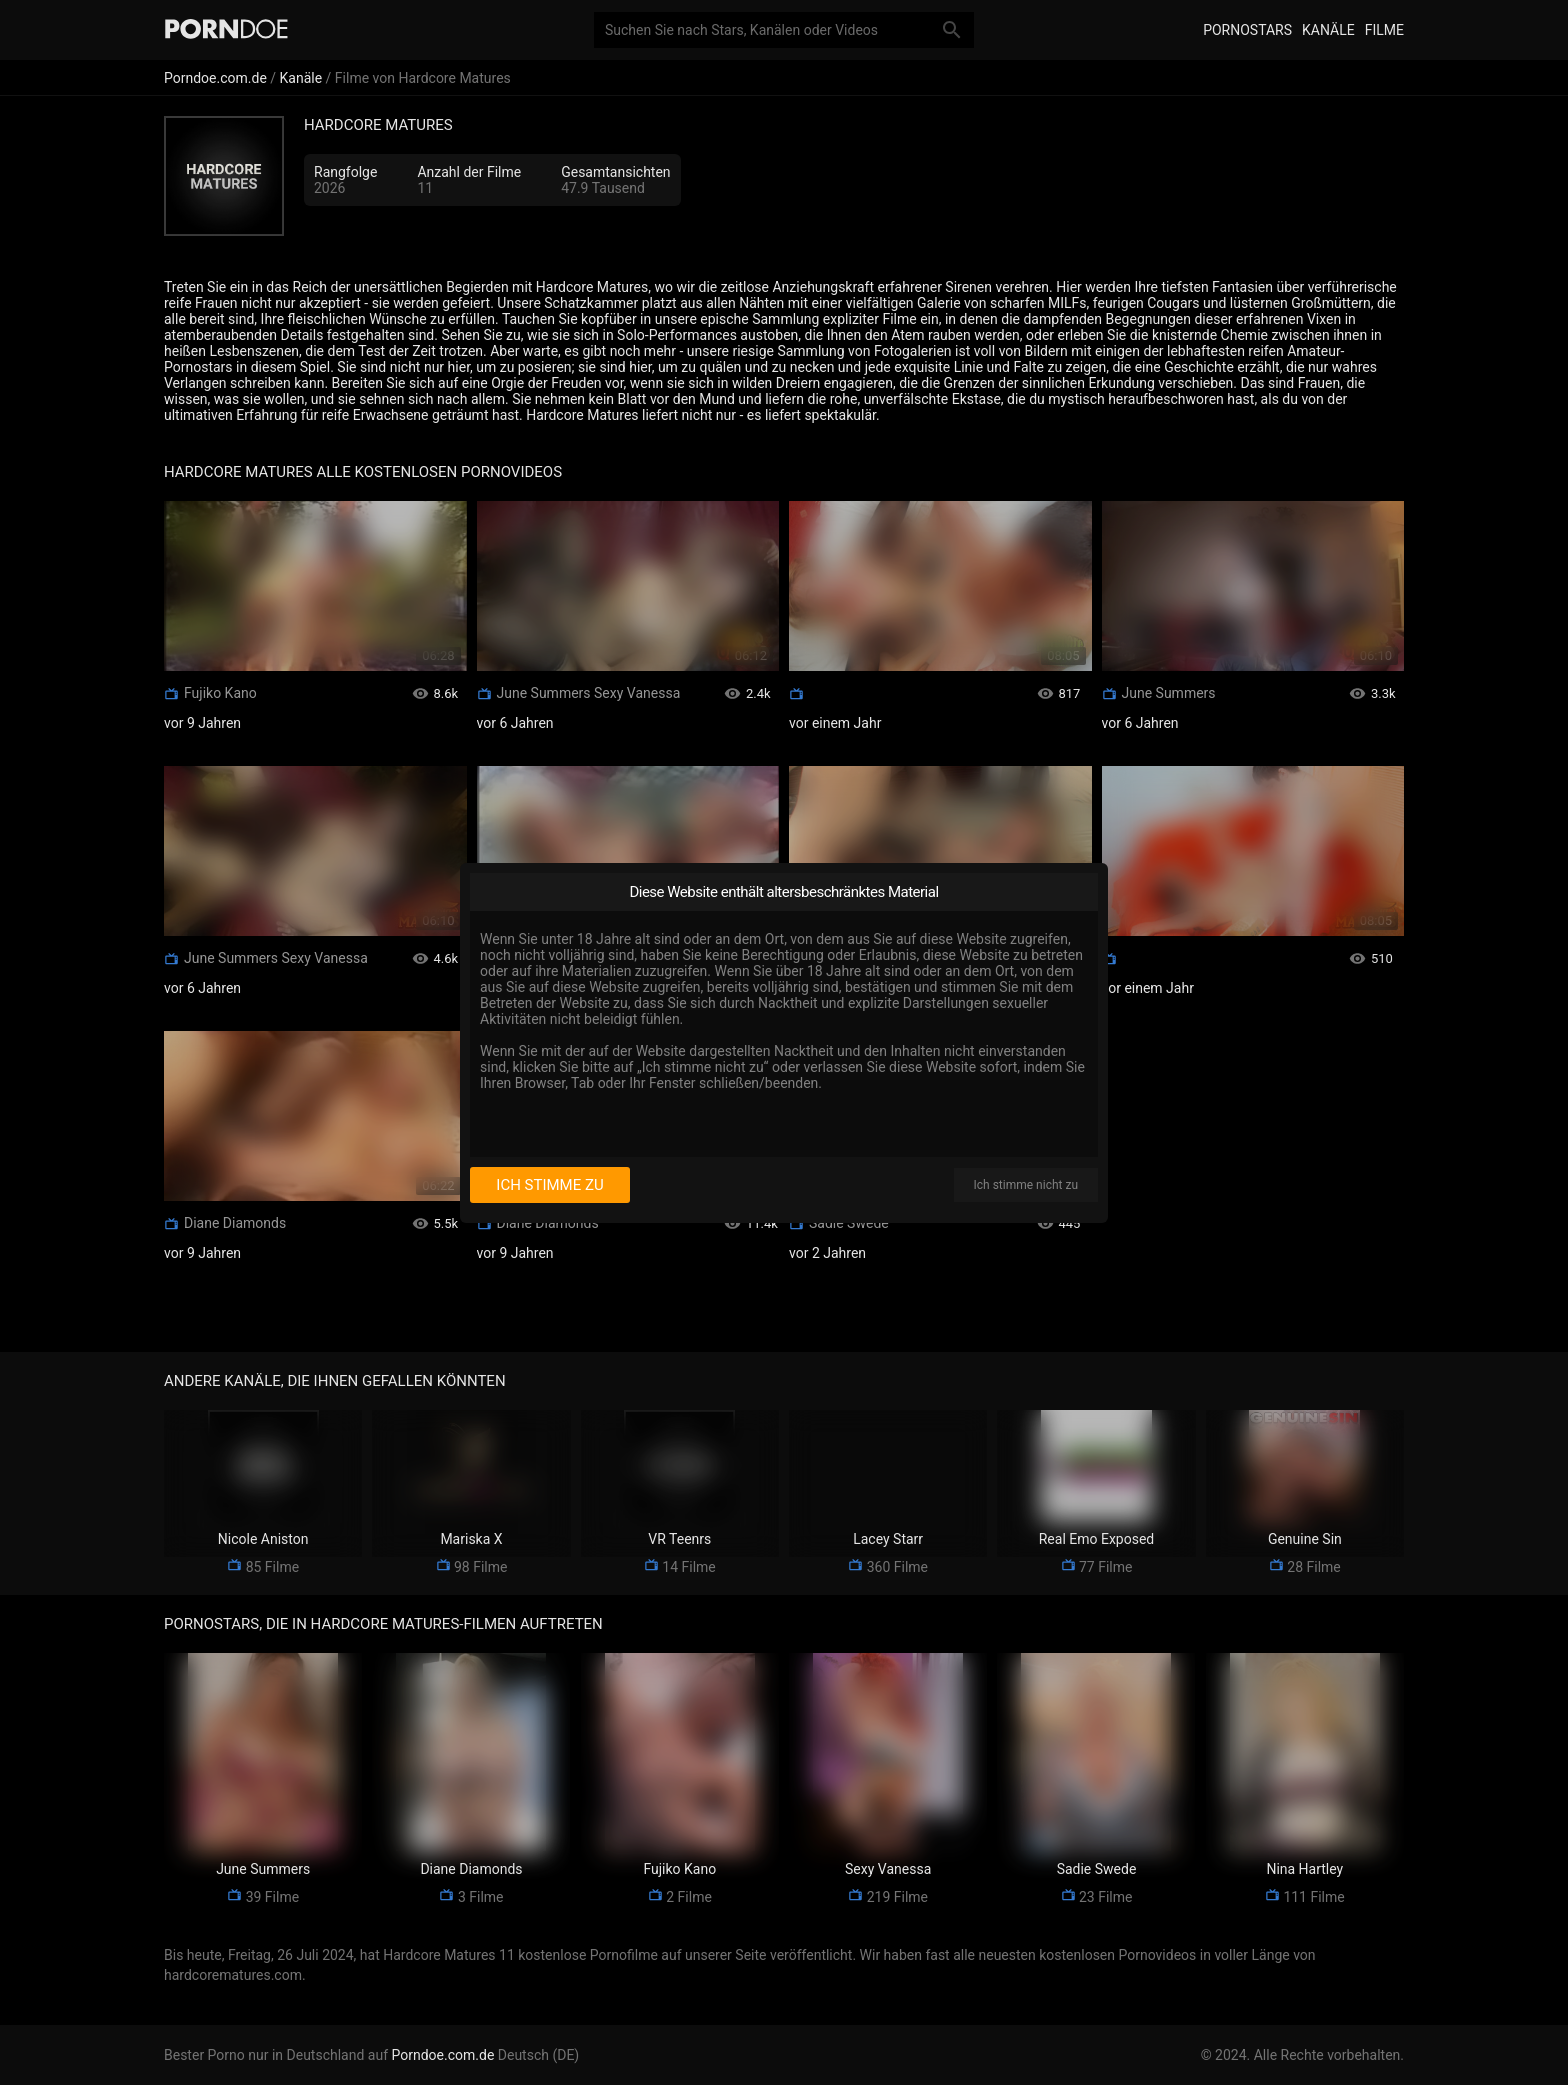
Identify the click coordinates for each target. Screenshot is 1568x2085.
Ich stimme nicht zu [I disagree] (1026, 1185)
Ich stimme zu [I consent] (549, 1185)
